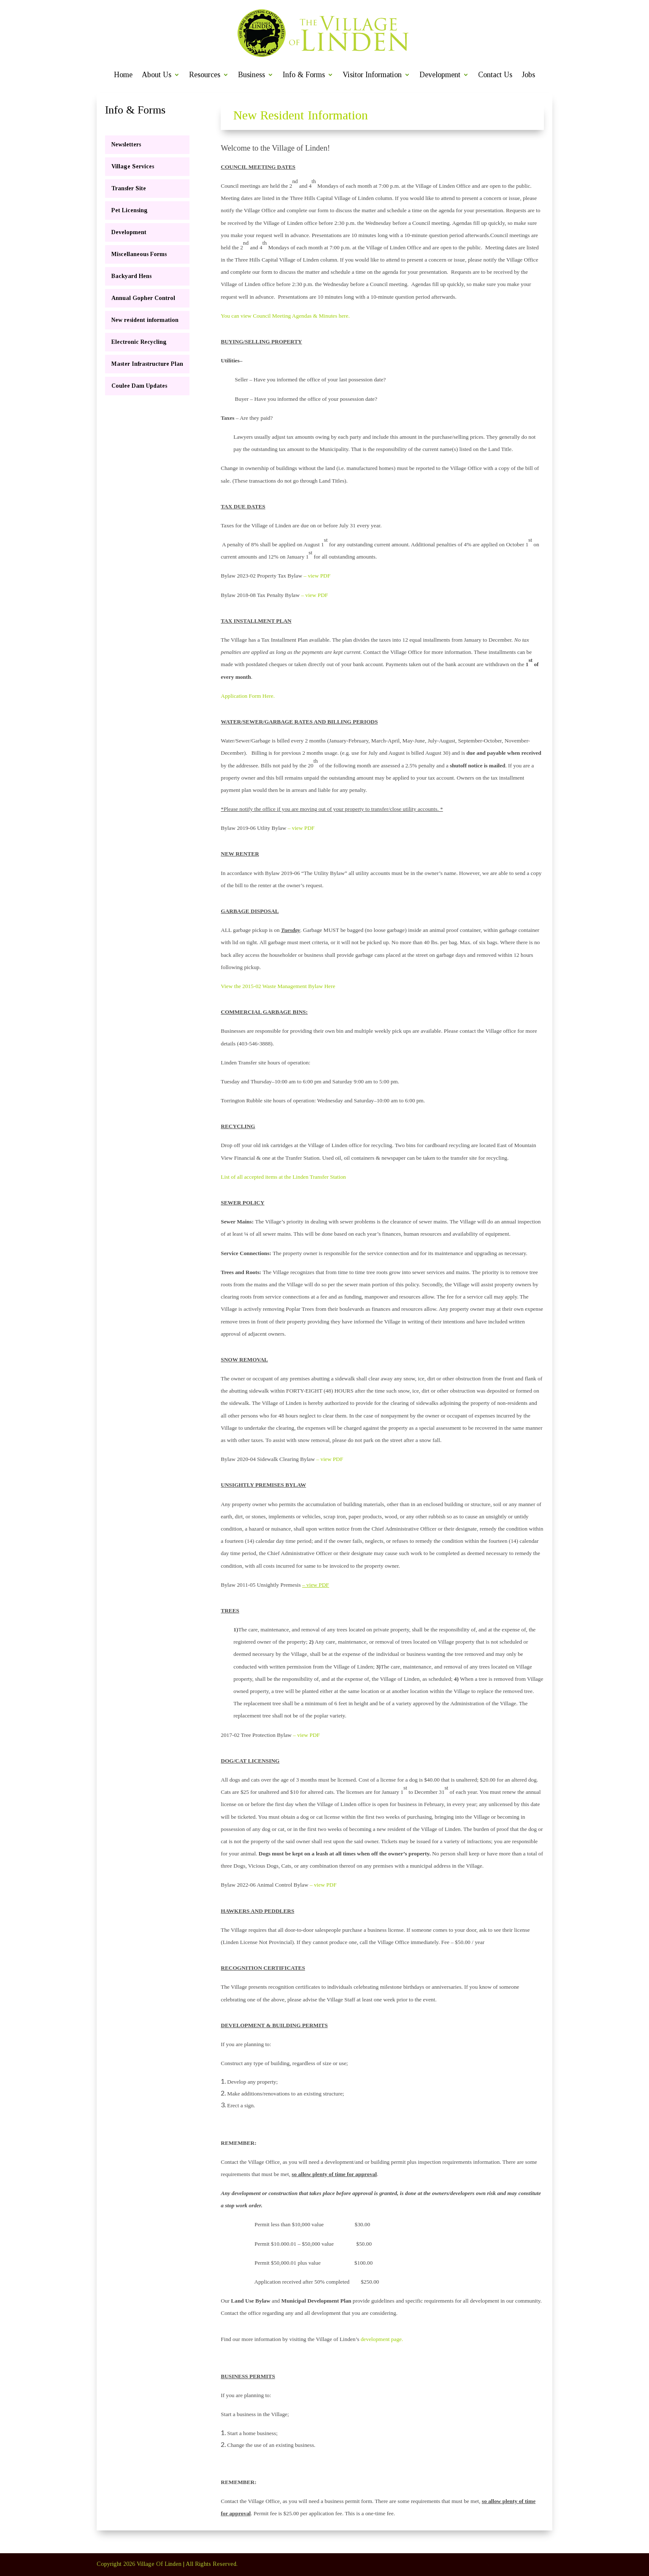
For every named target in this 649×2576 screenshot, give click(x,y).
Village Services (132, 166)
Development (439, 75)
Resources (204, 75)
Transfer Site (128, 188)
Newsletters (126, 144)
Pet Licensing (129, 210)
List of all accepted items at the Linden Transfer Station (283, 1177)
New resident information (144, 320)
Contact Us (495, 75)
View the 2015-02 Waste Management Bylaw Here (278, 986)
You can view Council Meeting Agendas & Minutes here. (285, 316)
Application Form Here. (248, 696)
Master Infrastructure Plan (147, 364)
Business (251, 75)
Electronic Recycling (139, 342)
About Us (156, 75)
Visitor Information (372, 75)
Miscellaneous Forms (139, 254)
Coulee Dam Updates (139, 386)
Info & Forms (304, 75)
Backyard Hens (131, 276)
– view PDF (316, 575)
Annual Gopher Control (143, 298)
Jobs (528, 75)
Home (123, 75)
